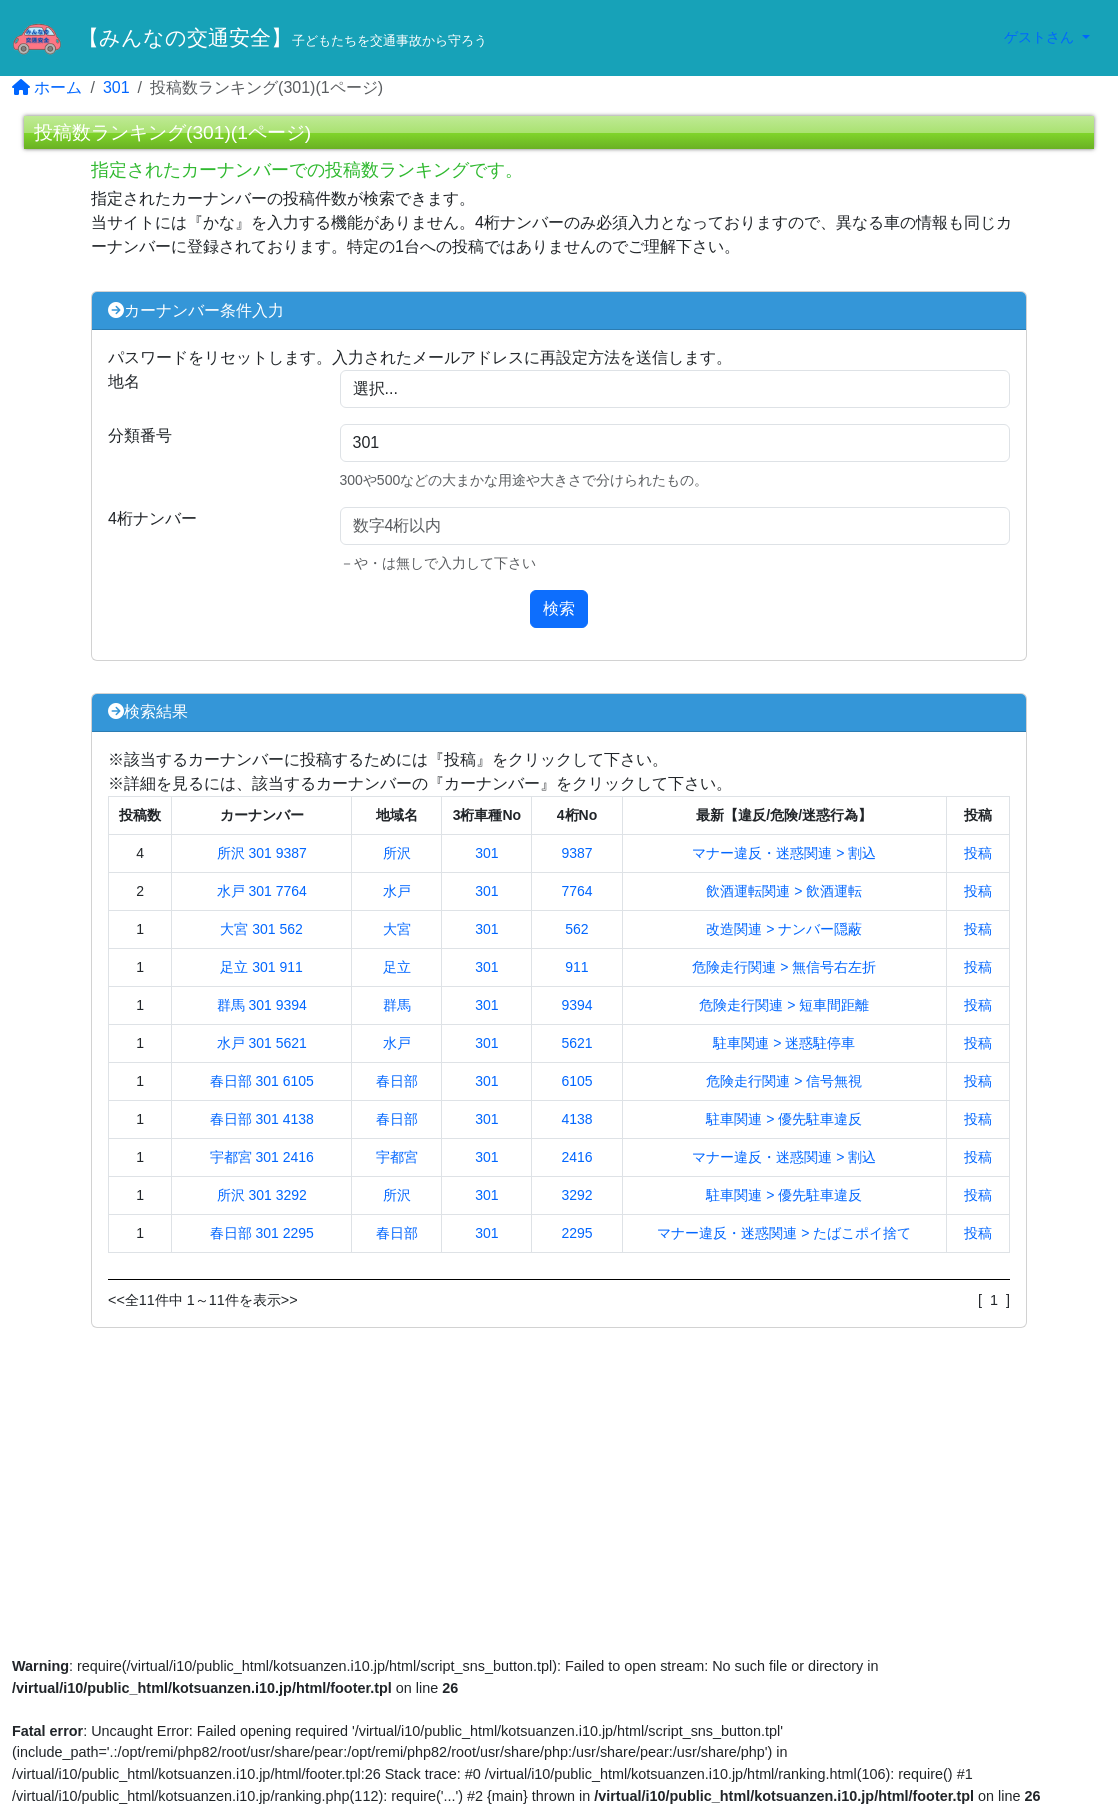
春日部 (397, 1081)
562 (576, 929)
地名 (124, 381)
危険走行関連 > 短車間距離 (784, 1005)
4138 (576, 1119)
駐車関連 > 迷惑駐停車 (784, 1043)
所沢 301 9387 (262, 853)
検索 (559, 608)
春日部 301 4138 (262, 1119)
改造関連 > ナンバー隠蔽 (784, 929)
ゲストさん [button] (1041, 37)
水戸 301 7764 (262, 891)
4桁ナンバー (152, 518)
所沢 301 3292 (262, 1195)
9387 (576, 853)
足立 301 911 (261, 967)
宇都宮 (397, 1157)
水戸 (397, 891)
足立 (397, 967)
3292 (576, 1195)
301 (116, 87)
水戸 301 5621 (262, 1043)
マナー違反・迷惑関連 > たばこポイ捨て (784, 1233)
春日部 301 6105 (262, 1081)
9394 (576, 1005)
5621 (576, 1043)
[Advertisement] (559, 1494)
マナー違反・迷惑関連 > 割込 (784, 853)
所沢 (397, 853)
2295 (576, 1233)
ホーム (47, 87)
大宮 (397, 929)
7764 (576, 891)
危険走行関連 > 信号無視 (784, 1081)
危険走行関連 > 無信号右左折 (784, 967)
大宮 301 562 (261, 929)
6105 (576, 1081)
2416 (576, 1157)
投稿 (978, 853)
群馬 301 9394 (262, 1005)
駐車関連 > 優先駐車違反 (784, 1119)
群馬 (397, 1005)
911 (576, 967)
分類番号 (140, 435)
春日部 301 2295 (262, 1233)
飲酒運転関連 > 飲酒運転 (784, 891)
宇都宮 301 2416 (262, 1157)
